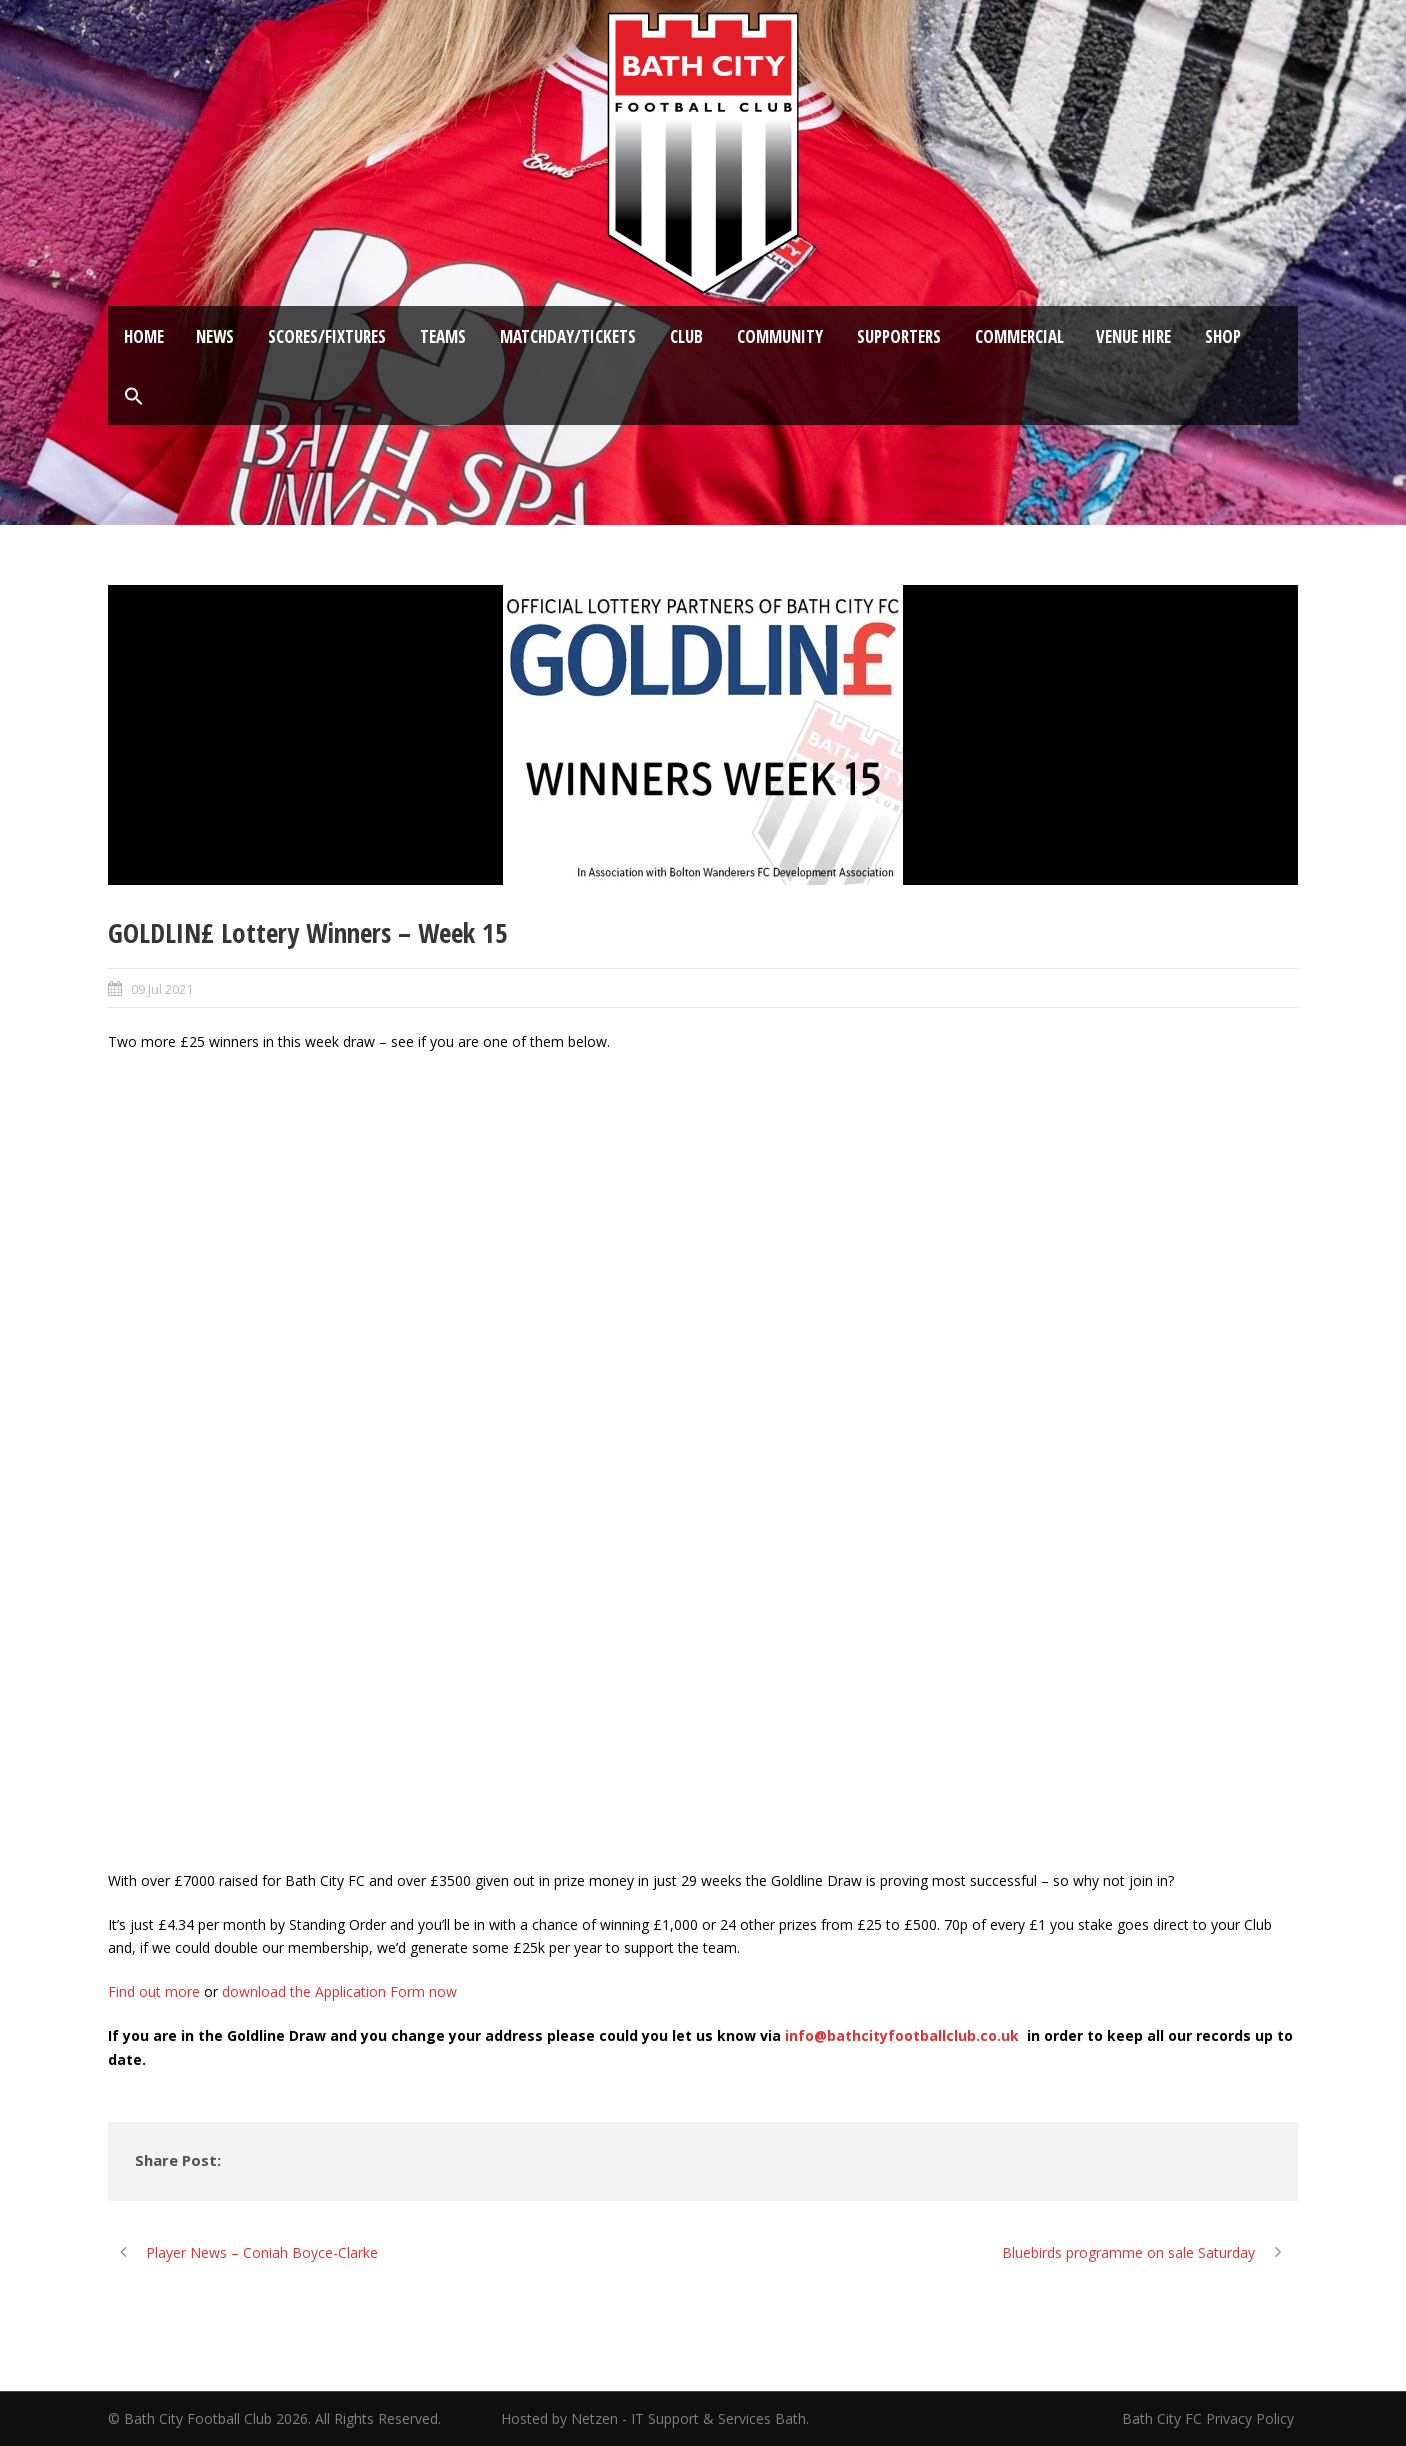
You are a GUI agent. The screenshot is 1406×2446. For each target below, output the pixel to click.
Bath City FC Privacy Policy (1210, 2418)
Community (780, 336)
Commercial (1019, 336)
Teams (443, 336)
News (215, 336)
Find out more (154, 1991)
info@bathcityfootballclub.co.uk (902, 2035)
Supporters (899, 336)
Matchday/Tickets (568, 336)
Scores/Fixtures (327, 336)
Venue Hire (1133, 336)
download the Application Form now (339, 1991)
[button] (134, 397)
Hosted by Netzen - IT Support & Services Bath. (655, 2418)
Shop (1223, 336)
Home (144, 336)
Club (686, 336)
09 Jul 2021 (162, 989)
